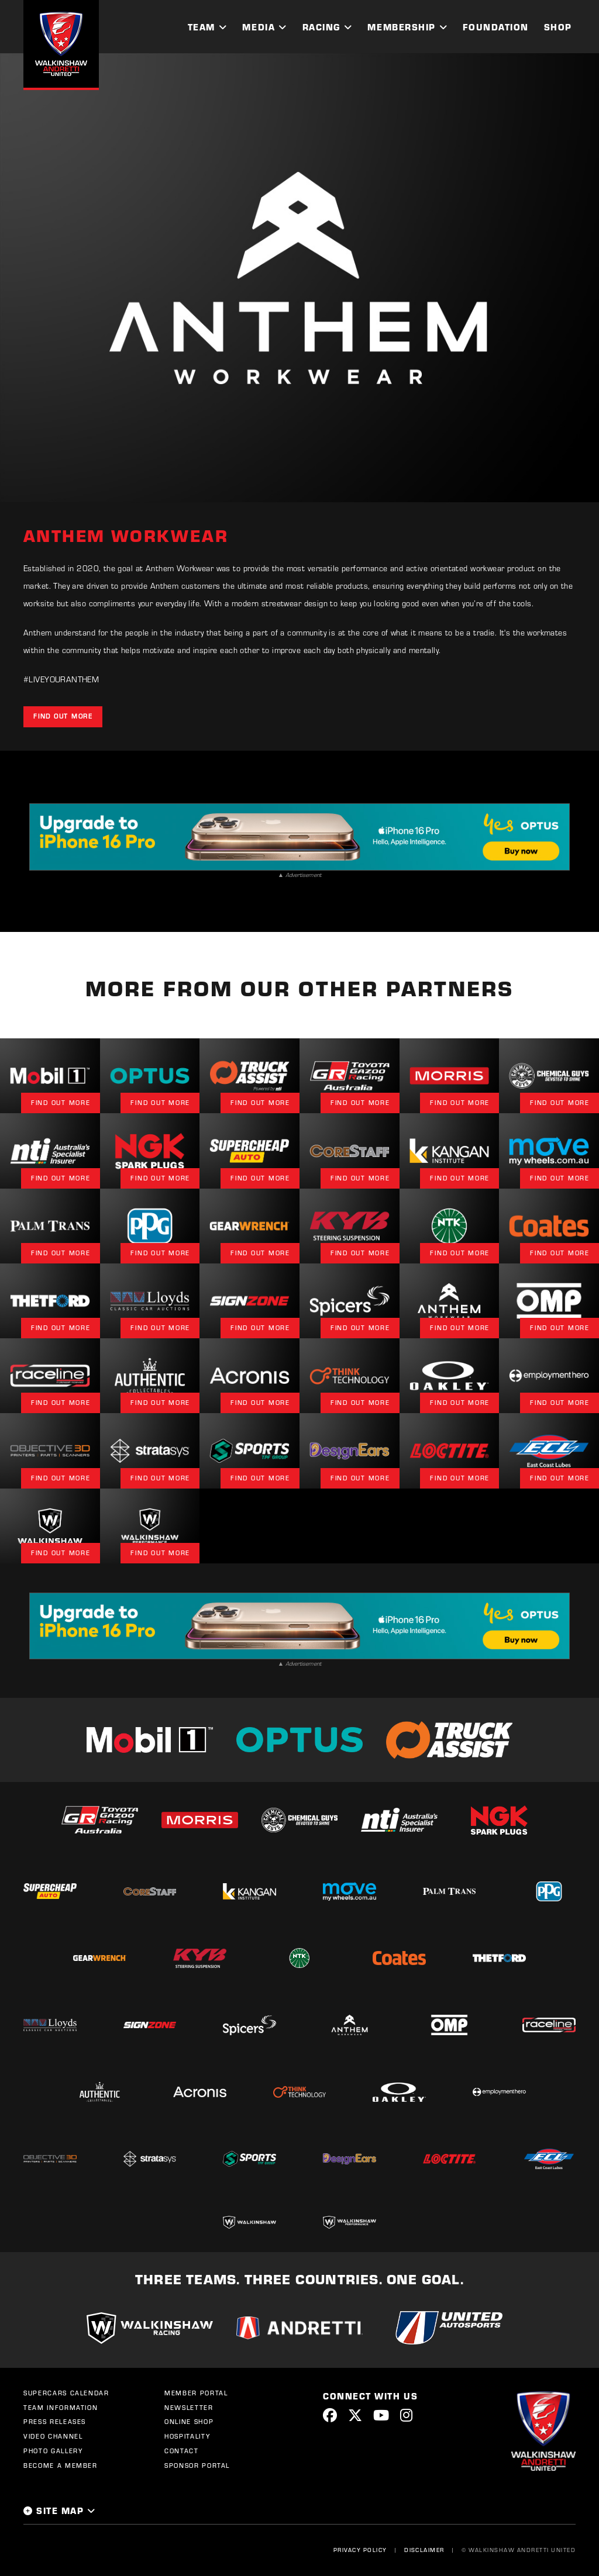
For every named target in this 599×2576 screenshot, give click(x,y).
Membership (401, 27)
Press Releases (54, 2422)
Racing (321, 27)
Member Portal (196, 2393)
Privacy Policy (360, 2549)
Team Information (60, 2408)
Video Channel (52, 2436)
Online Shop (189, 2422)
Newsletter (189, 2408)
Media (258, 27)
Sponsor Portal (197, 2465)
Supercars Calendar (66, 2393)
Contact (181, 2451)
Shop (558, 27)
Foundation (495, 27)
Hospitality (187, 2436)
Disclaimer (424, 2549)
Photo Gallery (52, 2451)
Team (201, 27)
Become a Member (60, 2465)
